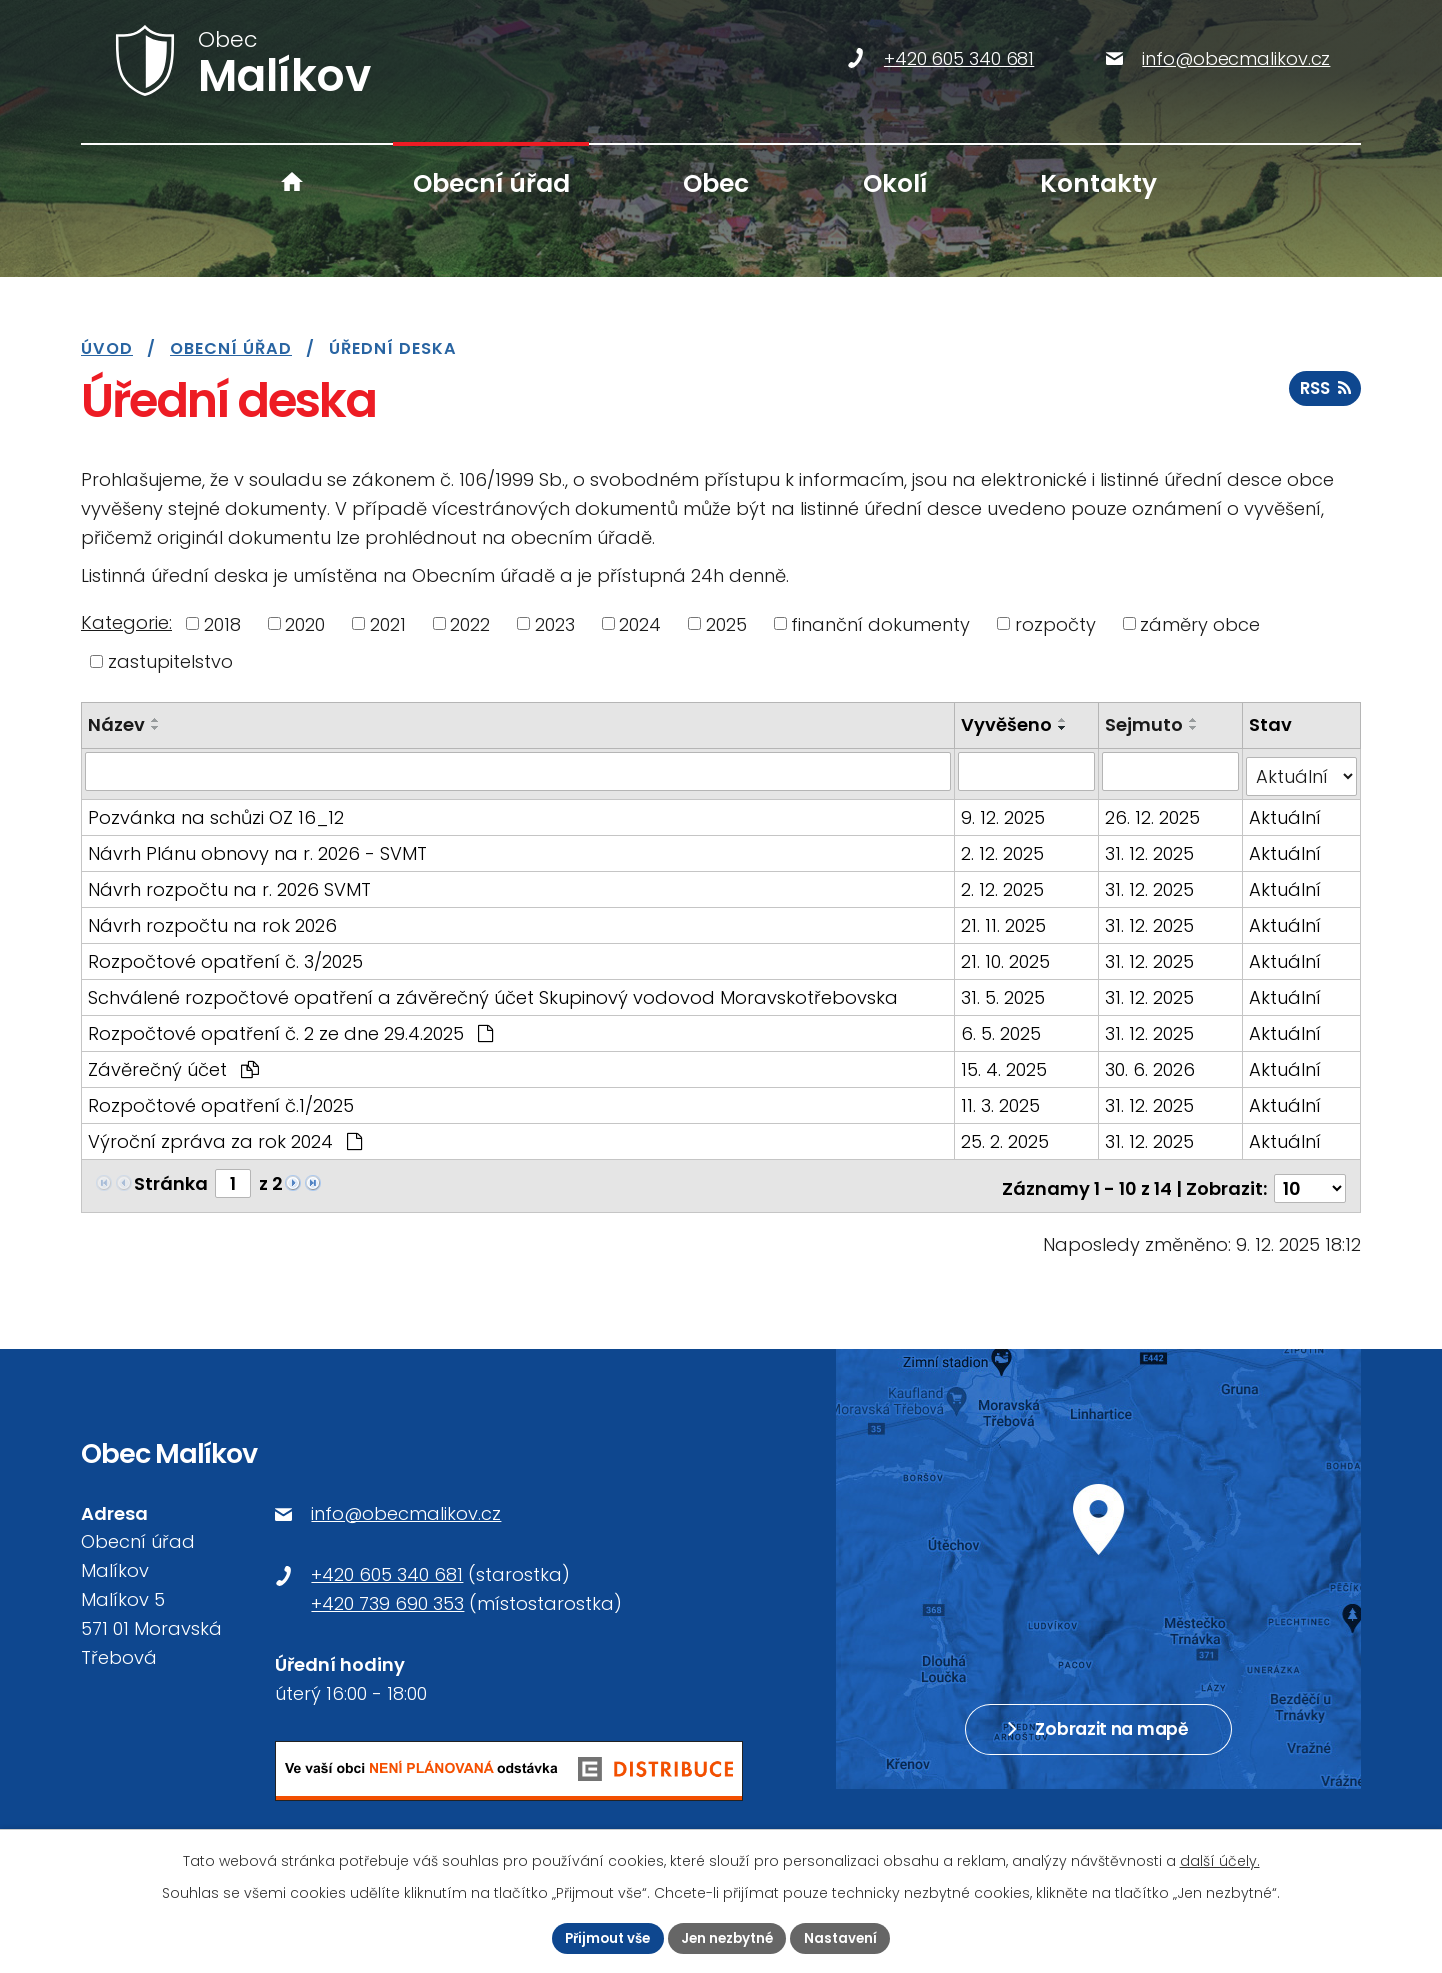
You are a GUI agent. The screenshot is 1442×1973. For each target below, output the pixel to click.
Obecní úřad (491, 183)
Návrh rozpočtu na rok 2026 (212, 919)
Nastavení (847, 1937)
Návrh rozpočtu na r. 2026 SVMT (229, 883)
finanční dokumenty (880, 623)
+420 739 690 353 (387, 1591)
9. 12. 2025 (1005, 811)
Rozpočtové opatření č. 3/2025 (225, 955)
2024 (640, 623)
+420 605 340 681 (387, 1562)
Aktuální (1286, 811)
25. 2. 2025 (1007, 1135)
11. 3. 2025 (1002, 1099)
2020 (305, 623)
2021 (388, 623)
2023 (555, 623)
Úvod (292, 183)
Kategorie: (126, 622)
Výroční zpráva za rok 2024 (225, 1135)
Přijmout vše (602, 1937)
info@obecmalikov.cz (406, 1501)
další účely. (1220, 1859)
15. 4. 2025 (1006, 1063)
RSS (1324, 397)
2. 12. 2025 (1004, 847)
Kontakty (1098, 183)
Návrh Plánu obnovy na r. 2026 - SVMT (257, 847)
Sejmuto (1146, 724)
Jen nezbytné (729, 1937)
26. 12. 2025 (1154, 811)
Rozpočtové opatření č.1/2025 (221, 1099)
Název (116, 724)
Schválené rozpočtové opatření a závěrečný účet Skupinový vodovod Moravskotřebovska (493, 991)
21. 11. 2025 (1005, 919)
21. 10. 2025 (1007, 955)
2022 (470, 623)
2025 (726, 623)
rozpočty (1055, 623)
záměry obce (1200, 623)
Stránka (171, 1177)
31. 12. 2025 (1151, 847)
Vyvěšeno (1008, 724)
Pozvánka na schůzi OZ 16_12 (216, 811)
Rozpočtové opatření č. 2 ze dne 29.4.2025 (290, 1027)
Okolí (895, 183)
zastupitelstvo (170, 661)
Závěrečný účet (173, 1063)
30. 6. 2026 (1152, 1063)
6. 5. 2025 (1003, 1027)
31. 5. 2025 (1005, 991)
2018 (222, 623)
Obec (716, 183)
